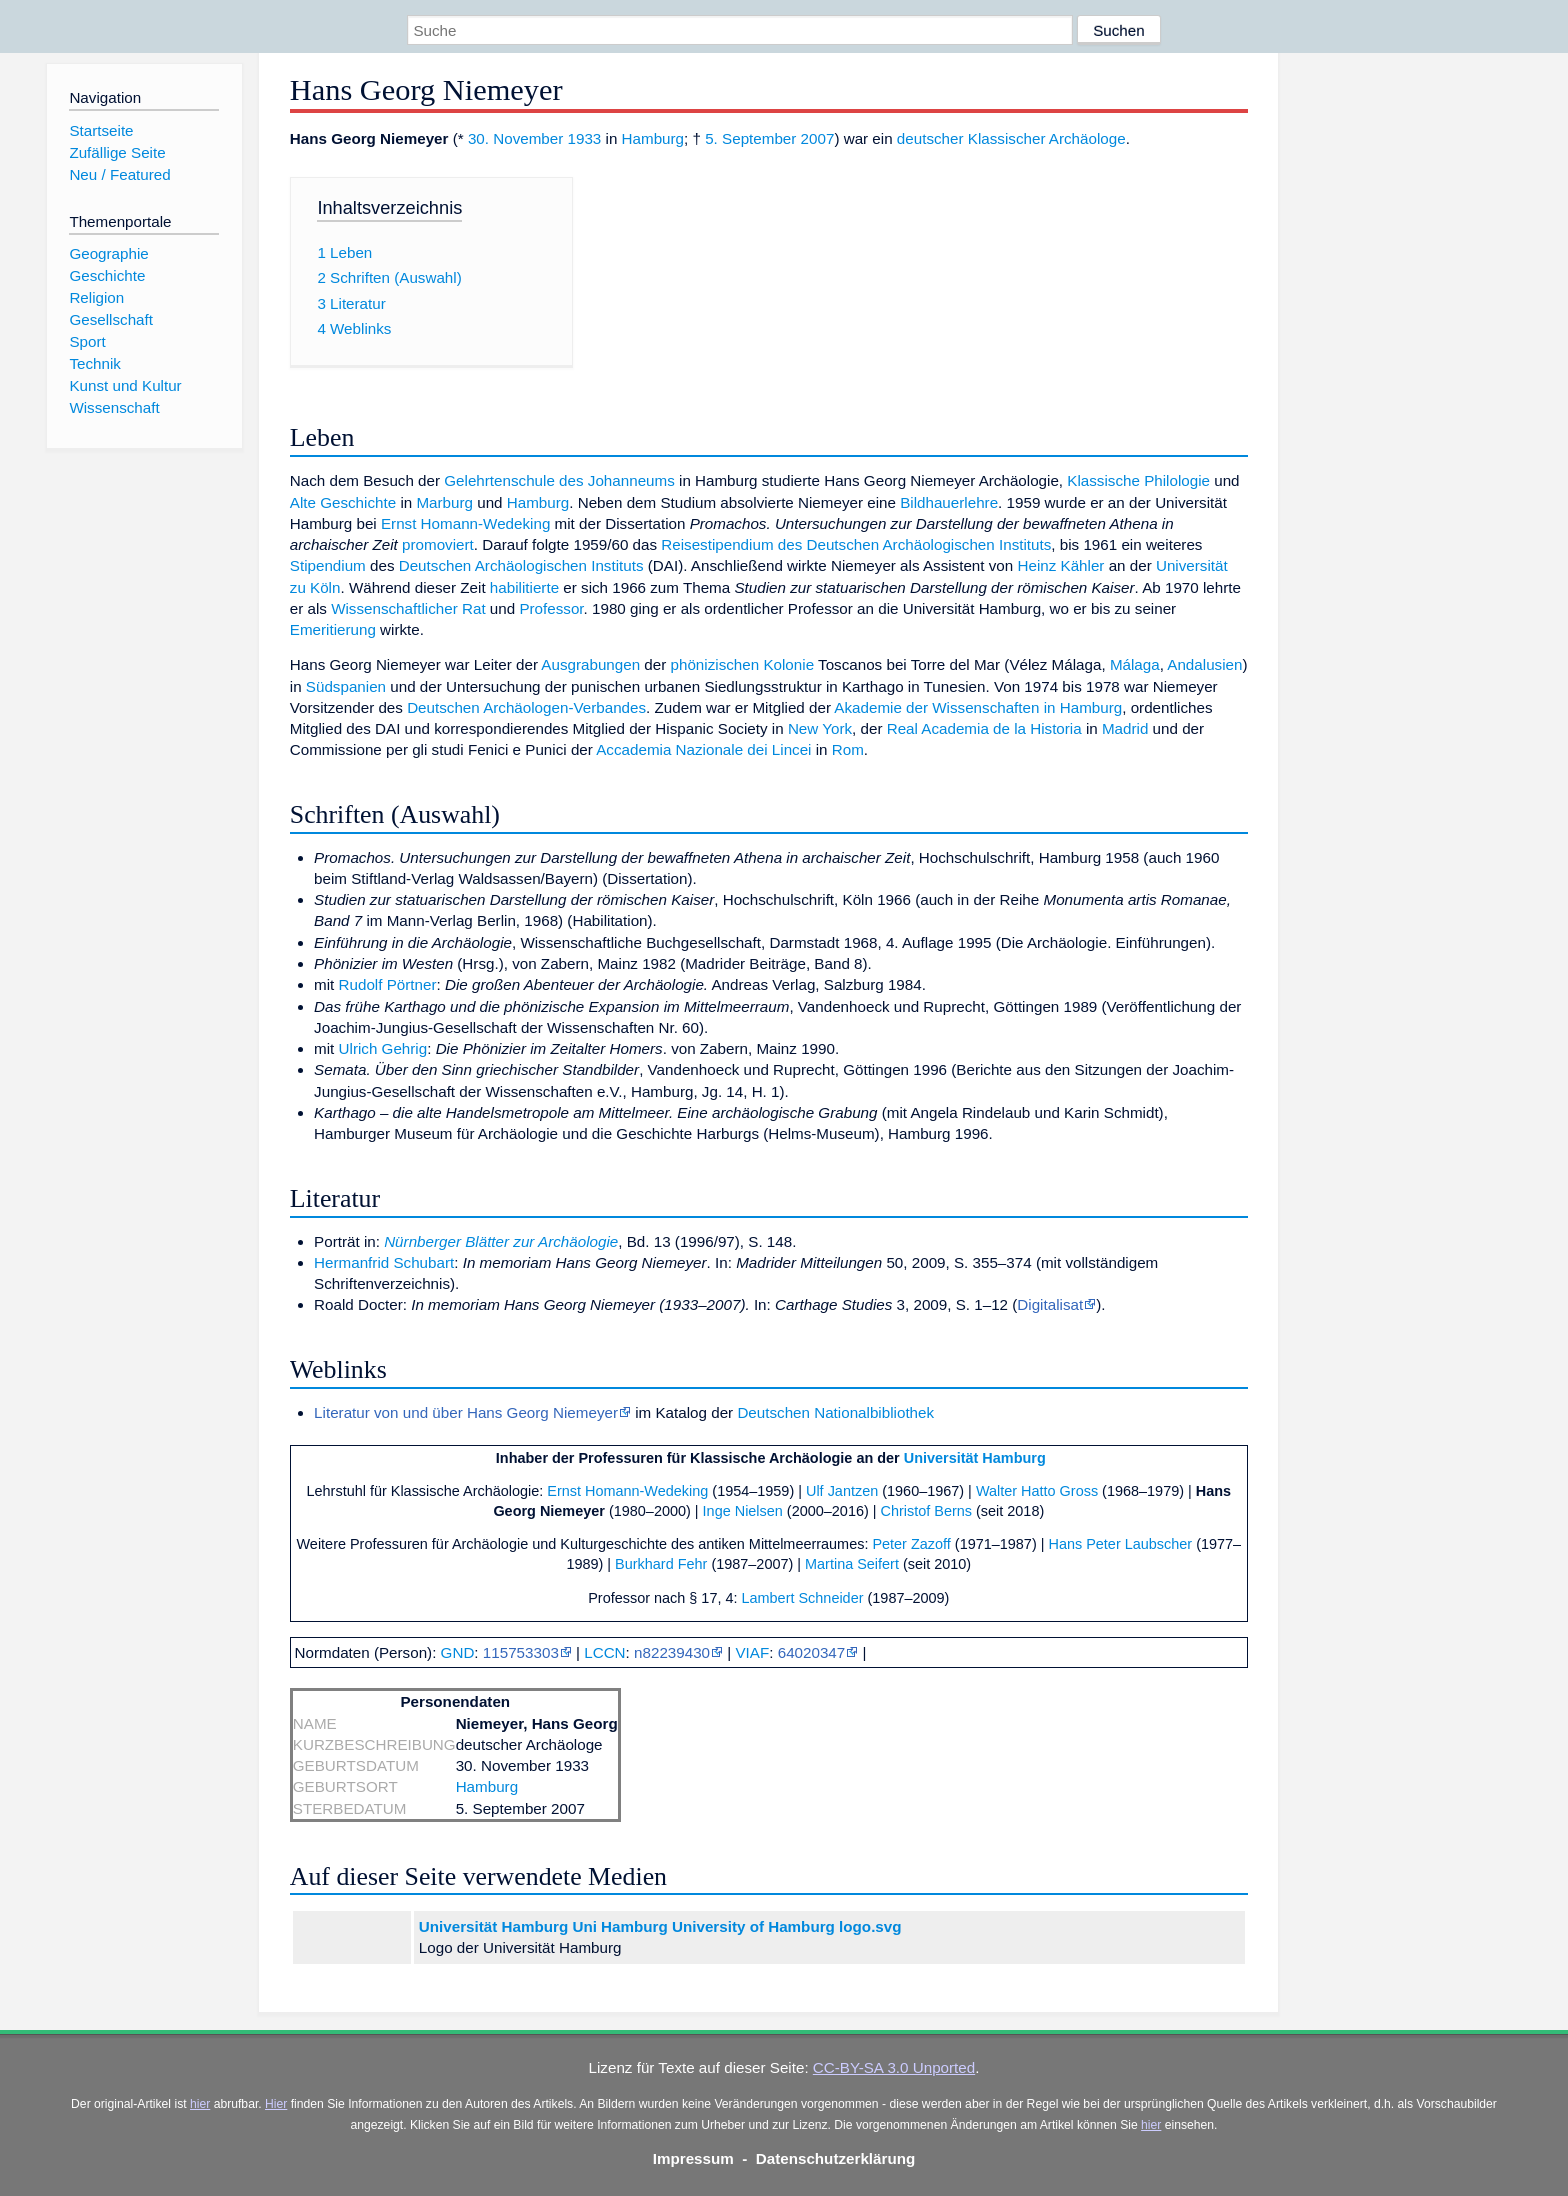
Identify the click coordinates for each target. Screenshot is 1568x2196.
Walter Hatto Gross (1037, 1491)
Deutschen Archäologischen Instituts (521, 565)
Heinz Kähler (1060, 565)
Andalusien (1204, 664)
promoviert (438, 544)
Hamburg (653, 138)
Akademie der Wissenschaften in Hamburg (978, 707)
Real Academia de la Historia (984, 728)
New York (820, 728)
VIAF (752, 1652)
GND (458, 1652)
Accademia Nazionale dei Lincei (703, 749)
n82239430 (672, 1652)
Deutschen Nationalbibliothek (835, 1412)
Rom (848, 749)
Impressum (693, 2158)
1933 (585, 138)
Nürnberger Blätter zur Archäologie (501, 1241)
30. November (515, 138)
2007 (818, 138)
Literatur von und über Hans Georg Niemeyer (466, 1412)
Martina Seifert (852, 1564)
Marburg (444, 502)
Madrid (1125, 728)
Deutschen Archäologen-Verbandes (526, 707)
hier (200, 2104)
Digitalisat (1050, 1304)
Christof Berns (926, 1511)
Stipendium (328, 565)
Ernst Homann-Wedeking (465, 523)
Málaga (1135, 664)
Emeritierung (333, 629)
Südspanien (346, 686)
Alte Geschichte (343, 502)
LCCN (604, 1652)
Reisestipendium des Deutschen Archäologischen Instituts (856, 544)
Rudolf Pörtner (388, 984)
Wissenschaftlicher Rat (408, 608)
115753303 (521, 1652)
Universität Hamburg (975, 1458)
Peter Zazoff (911, 1544)
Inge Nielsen (743, 1511)
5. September (750, 138)
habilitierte (524, 587)
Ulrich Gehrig (383, 1048)
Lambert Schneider (803, 1598)
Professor (551, 608)
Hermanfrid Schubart (384, 1262)
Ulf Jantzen (842, 1491)
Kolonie (788, 664)
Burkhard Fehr (661, 1564)
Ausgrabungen (590, 664)
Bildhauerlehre (949, 502)
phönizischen (715, 664)
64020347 (812, 1652)
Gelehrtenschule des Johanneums (559, 480)
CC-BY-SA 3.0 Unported (894, 2067)
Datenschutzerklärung (836, 2158)
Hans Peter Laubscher (1120, 1544)
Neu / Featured (119, 174)
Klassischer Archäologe (1047, 138)
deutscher (930, 138)
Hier (276, 2104)
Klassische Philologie (1138, 480)
